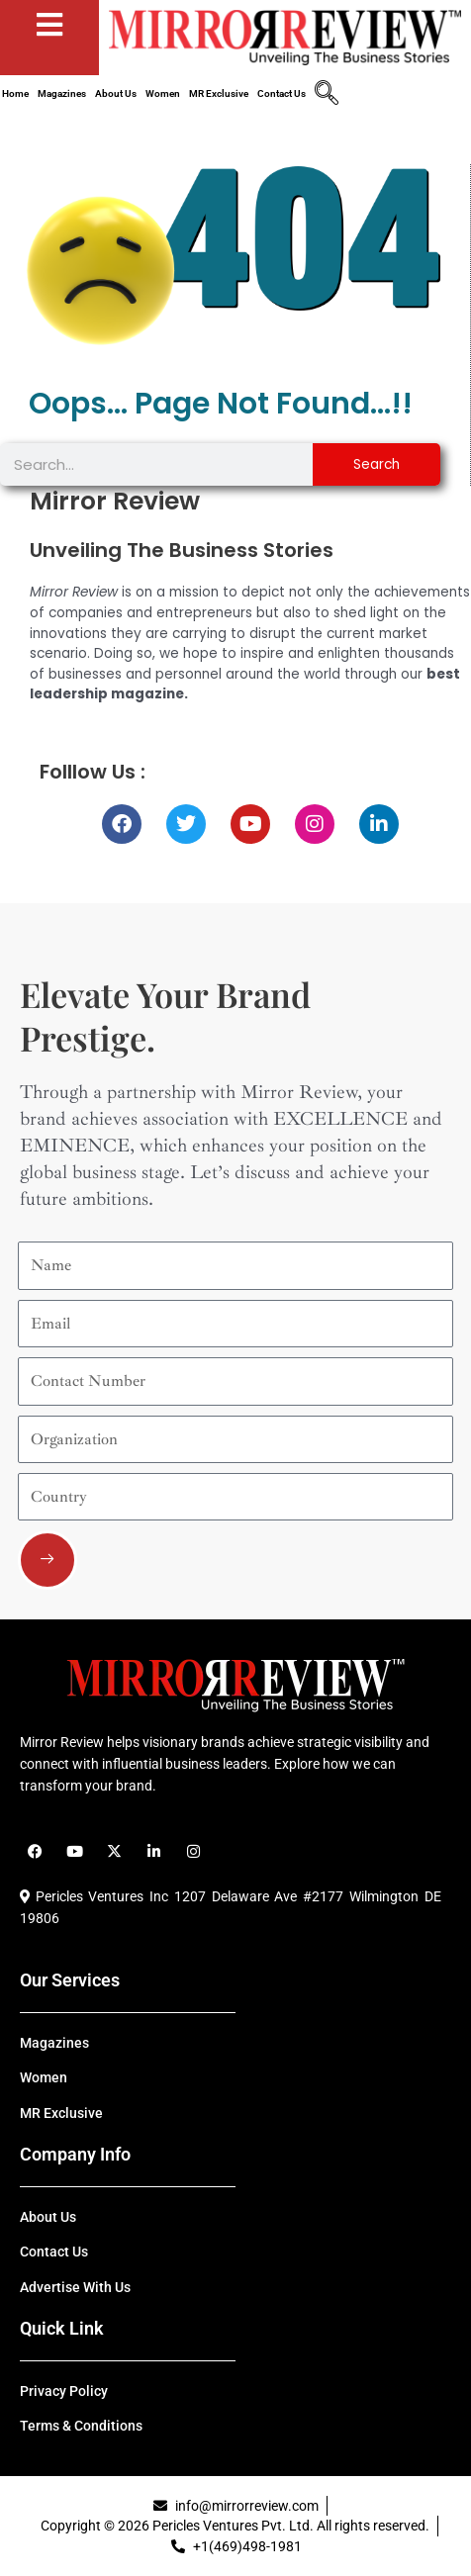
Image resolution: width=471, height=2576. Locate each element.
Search (376, 464)
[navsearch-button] (326, 95)
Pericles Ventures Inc (94, 1896)
